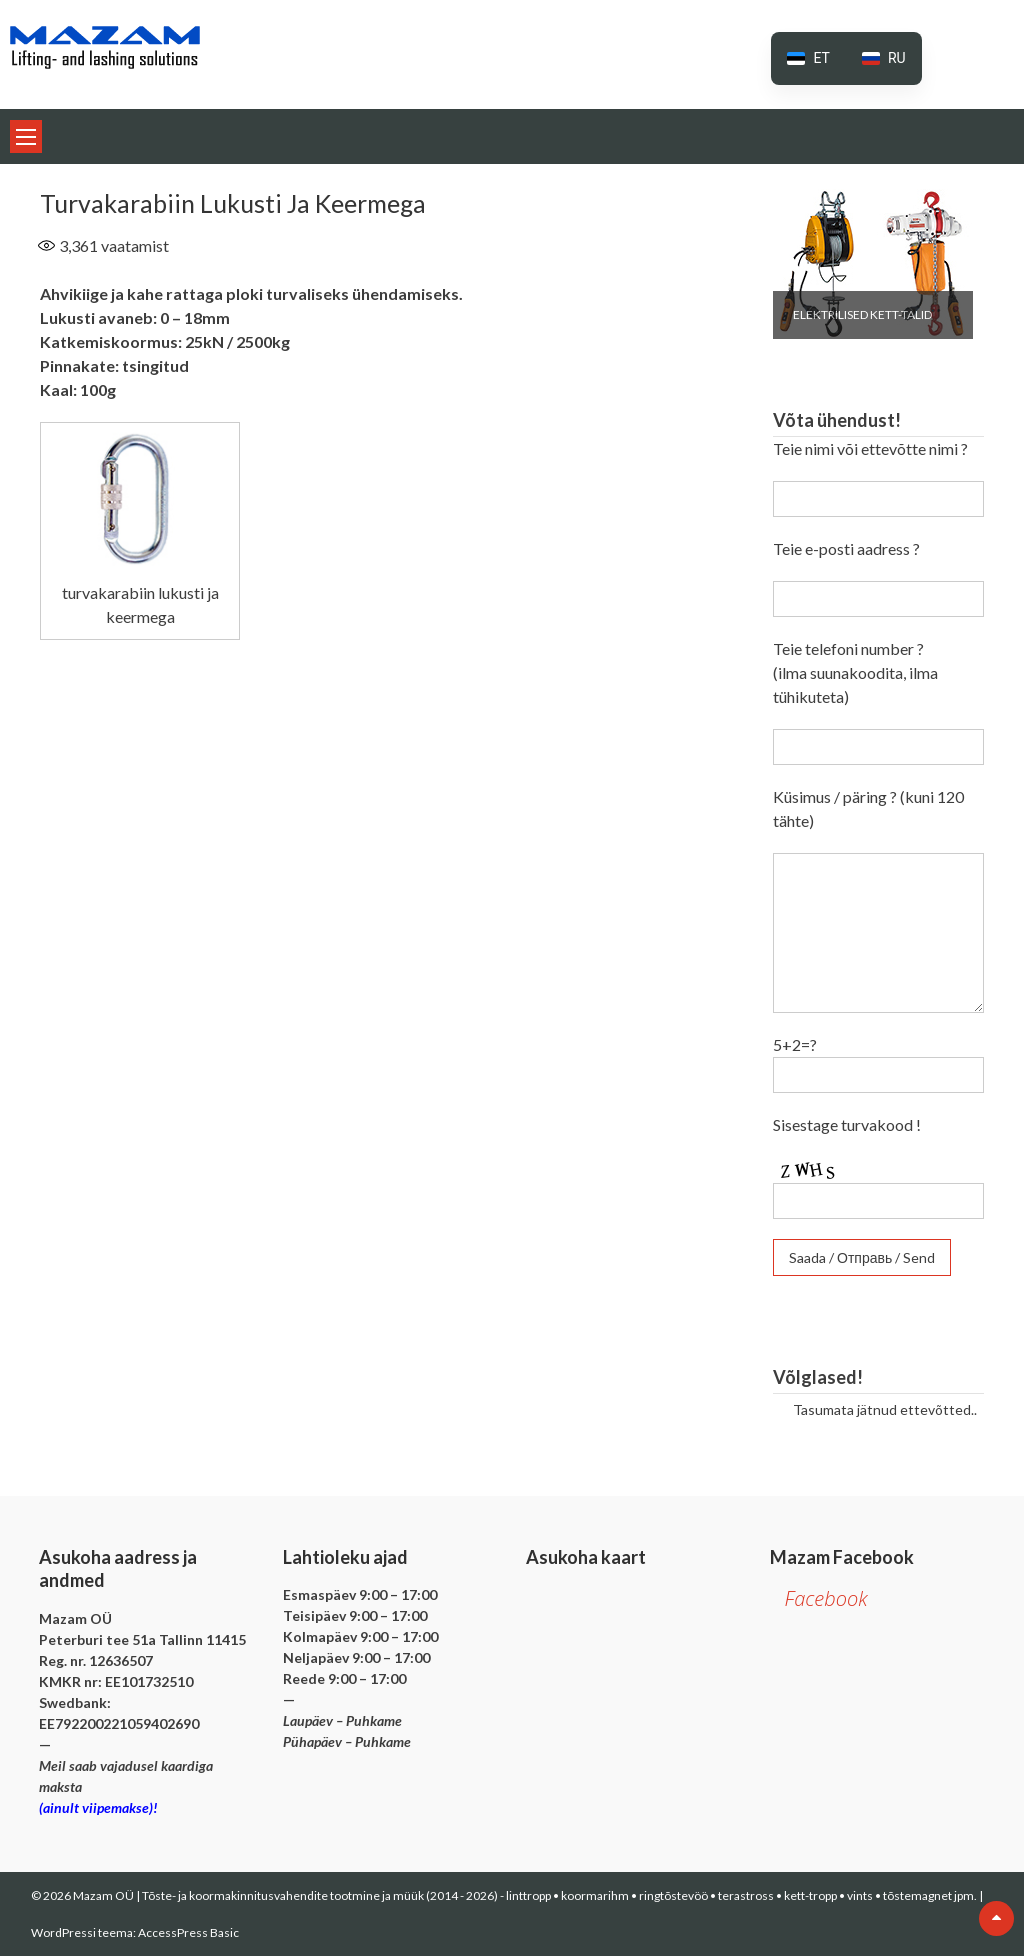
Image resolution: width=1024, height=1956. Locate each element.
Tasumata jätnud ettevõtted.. (885, 1409)
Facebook (826, 1598)
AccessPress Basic (188, 1932)
